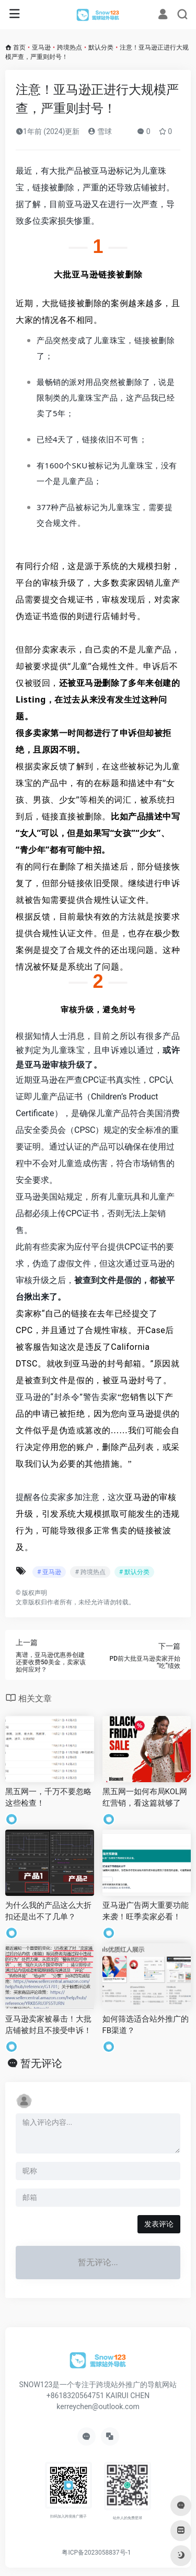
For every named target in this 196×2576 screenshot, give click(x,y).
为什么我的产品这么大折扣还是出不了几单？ (48, 1911)
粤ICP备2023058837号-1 (96, 2552)
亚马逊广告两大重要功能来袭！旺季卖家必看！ (145, 1911)
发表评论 (159, 2224)
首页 (19, 47)
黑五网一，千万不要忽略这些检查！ (48, 1797)
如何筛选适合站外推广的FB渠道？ (145, 2024)
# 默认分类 (134, 1572)
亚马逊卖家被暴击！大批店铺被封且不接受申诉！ (48, 2024)
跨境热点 (69, 47)
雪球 (99, 131)
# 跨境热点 (90, 1572)
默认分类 (100, 47)
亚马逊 (41, 47)
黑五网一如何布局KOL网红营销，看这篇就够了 (145, 1797)
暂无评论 (41, 2063)
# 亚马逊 (49, 1572)
